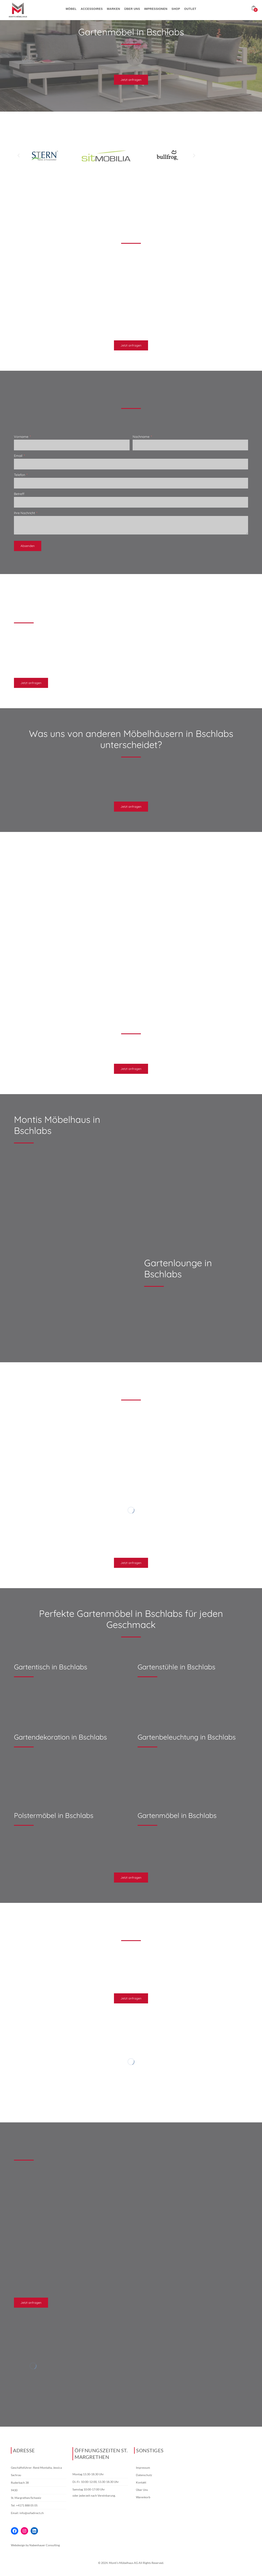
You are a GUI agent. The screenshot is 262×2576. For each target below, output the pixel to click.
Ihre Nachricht (24, 513)
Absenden (28, 546)
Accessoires (92, 8)
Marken (113, 8)
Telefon (19, 475)
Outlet (190, 8)
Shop (175, 8)
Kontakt (141, 2482)
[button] (18, 155)
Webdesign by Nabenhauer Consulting (35, 2545)
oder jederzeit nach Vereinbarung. (94, 2495)
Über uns (132, 8)
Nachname (141, 437)
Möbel (71, 8)
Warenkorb (143, 2497)
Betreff (19, 494)
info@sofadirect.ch (32, 2513)
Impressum (143, 2467)
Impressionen (155, 8)
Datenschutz (144, 2475)
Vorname (21, 437)
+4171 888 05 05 (27, 2505)
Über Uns (142, 2489)
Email (18, 456)
